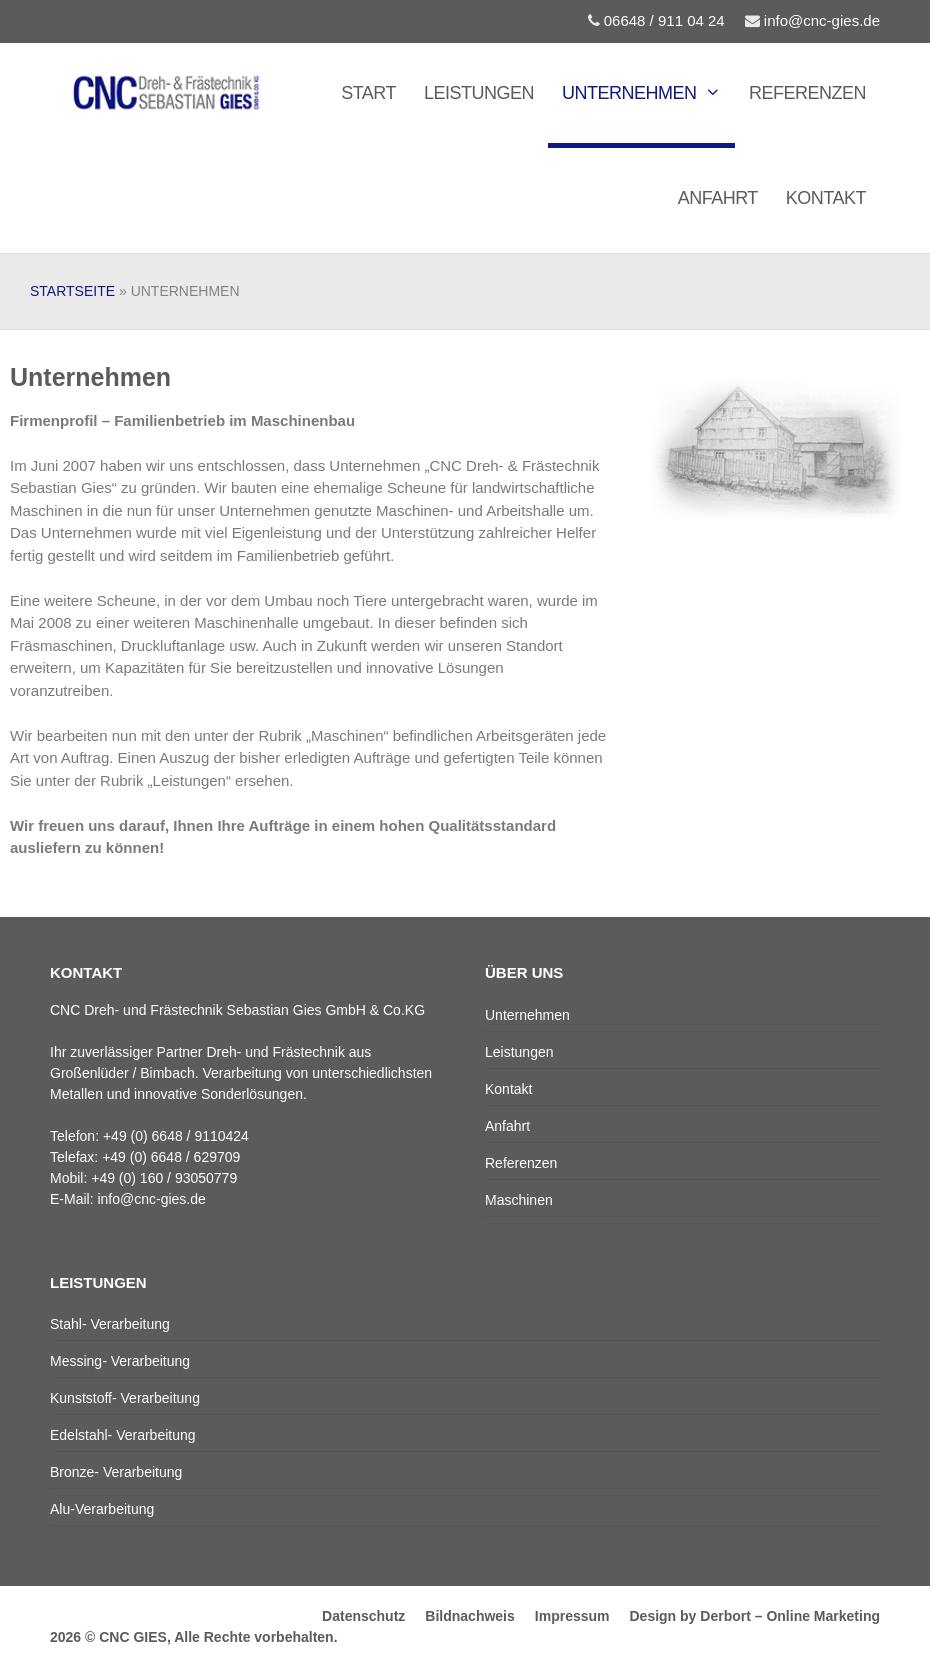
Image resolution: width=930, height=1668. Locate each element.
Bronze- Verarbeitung (116, 1472)
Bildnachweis (469, 1616)
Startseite (72, 291)
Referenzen (807, 93)
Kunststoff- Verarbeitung (125, 1398)
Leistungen (479, 93)
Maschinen (519, 1200)
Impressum (572, 1616)
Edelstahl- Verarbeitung (123, 1435)
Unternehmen (648, 93)
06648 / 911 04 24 (656, 20)
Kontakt (826, 198)
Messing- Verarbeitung (120, 1361)
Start (368, 93)
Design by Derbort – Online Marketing (755, 1616)
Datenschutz (363, 1616)
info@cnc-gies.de (812, 20)
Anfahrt (718, 198)
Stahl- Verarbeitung (110, 1324)
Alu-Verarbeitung (102, 1509)
